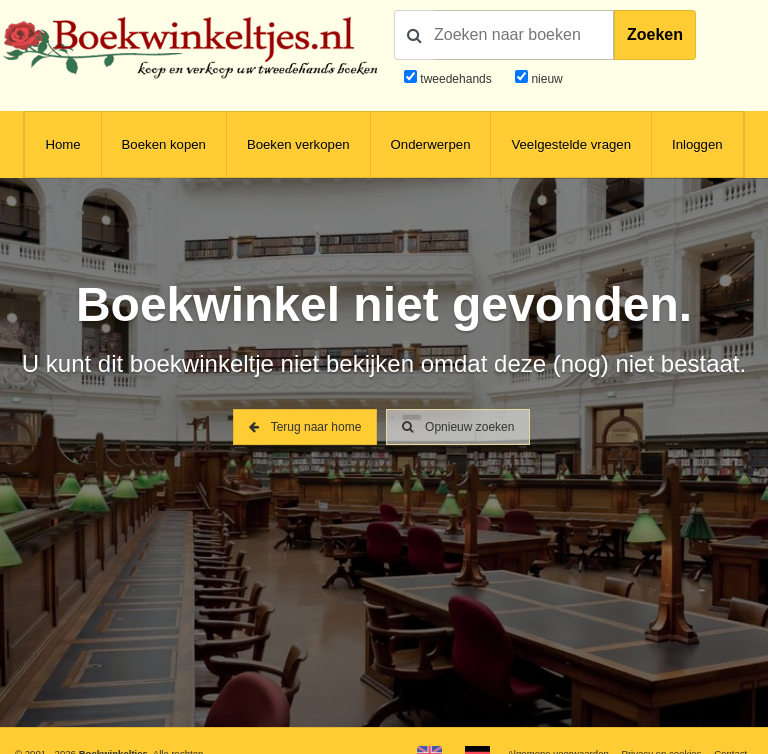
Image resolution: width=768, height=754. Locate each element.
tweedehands (455, 79)
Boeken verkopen (298, 144)
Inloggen (697, 144)
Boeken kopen (164, 144)
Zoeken (655, 34)
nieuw (545, 79)
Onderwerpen (431, 144)
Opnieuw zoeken (458, 427)
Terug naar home (305, 427)
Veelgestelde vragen (571, 144)
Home (62, 144)
